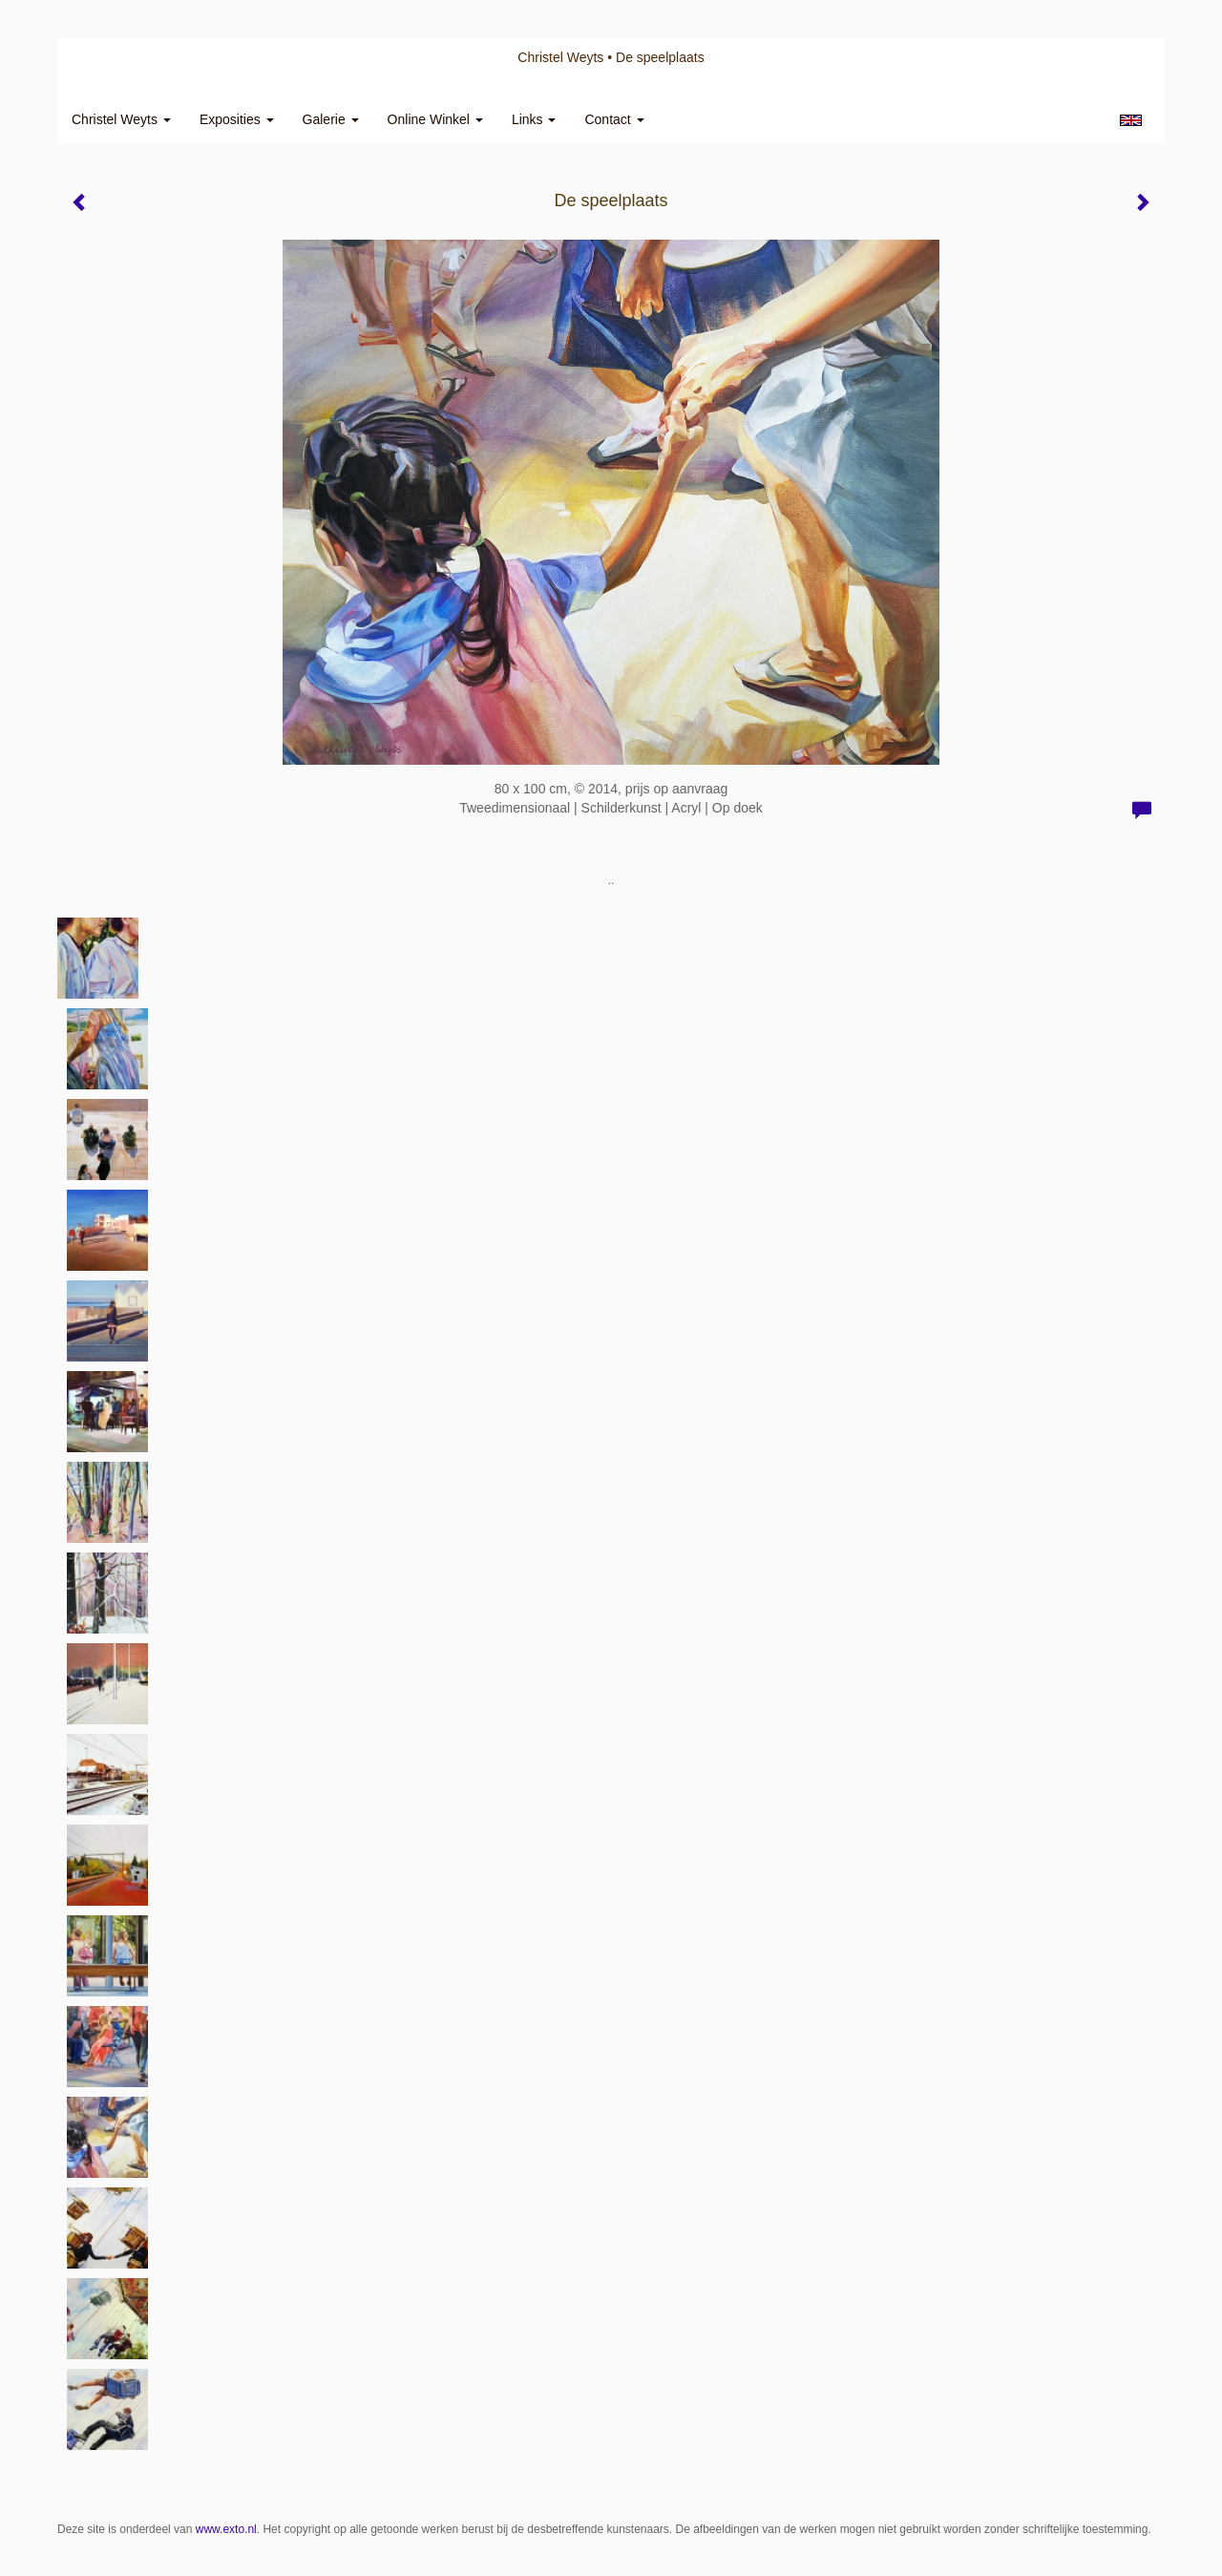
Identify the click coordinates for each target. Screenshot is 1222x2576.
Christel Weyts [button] (121, 119)
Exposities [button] (237, 119)
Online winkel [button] (435, 119)
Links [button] (534, 119)
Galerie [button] (331, 119)
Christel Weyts (560, 57)
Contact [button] (613, 119)
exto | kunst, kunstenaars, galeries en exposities (111, 57)
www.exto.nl (226, 2529)
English (1131, 120)
